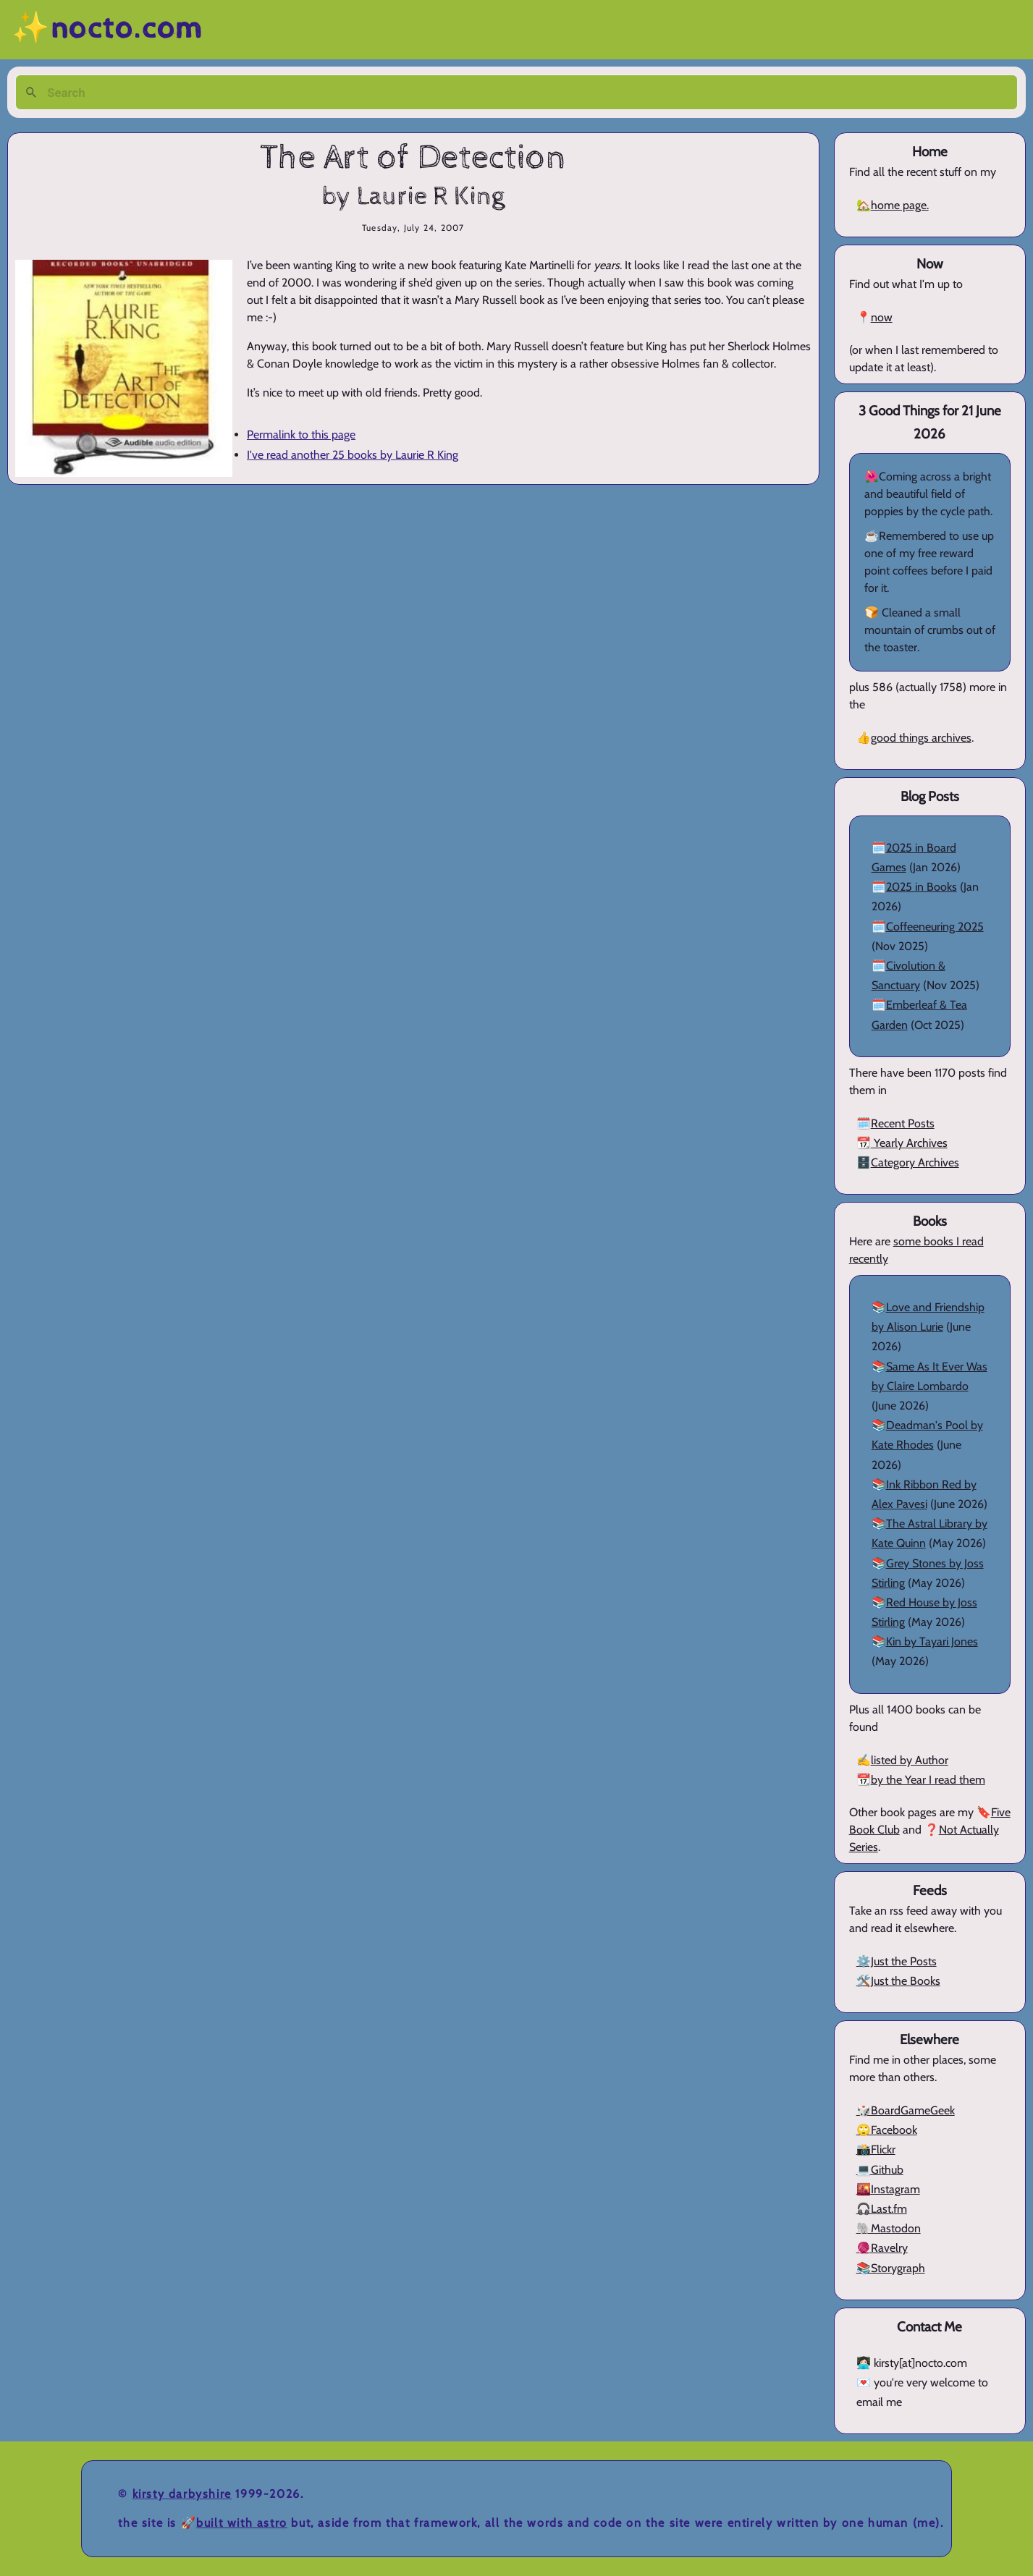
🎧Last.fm (881, 2209)
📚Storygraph (890, 2268)
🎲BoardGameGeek (905, 2110)
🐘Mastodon (888, 2228)
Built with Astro (241, 2523)
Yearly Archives (909, 1143)
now (882, 317)
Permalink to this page (301, 434)
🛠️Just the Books (898, 1981)
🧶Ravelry (882, 2248)
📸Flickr (875, 2149)
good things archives (921, 738)
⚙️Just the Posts (896, 1961)
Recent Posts (903, 1123)
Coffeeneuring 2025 (935, 926)
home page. (900, 205)
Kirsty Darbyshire (182, 2494)
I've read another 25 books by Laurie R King (352, 455)
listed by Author (909, 1760)
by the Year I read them (928, 1780)
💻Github (879, 2170)
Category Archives (915, 1162)
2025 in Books (921, 887)
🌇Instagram (888, 2189)
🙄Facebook (886, 2130)
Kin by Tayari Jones (932, 1641)
